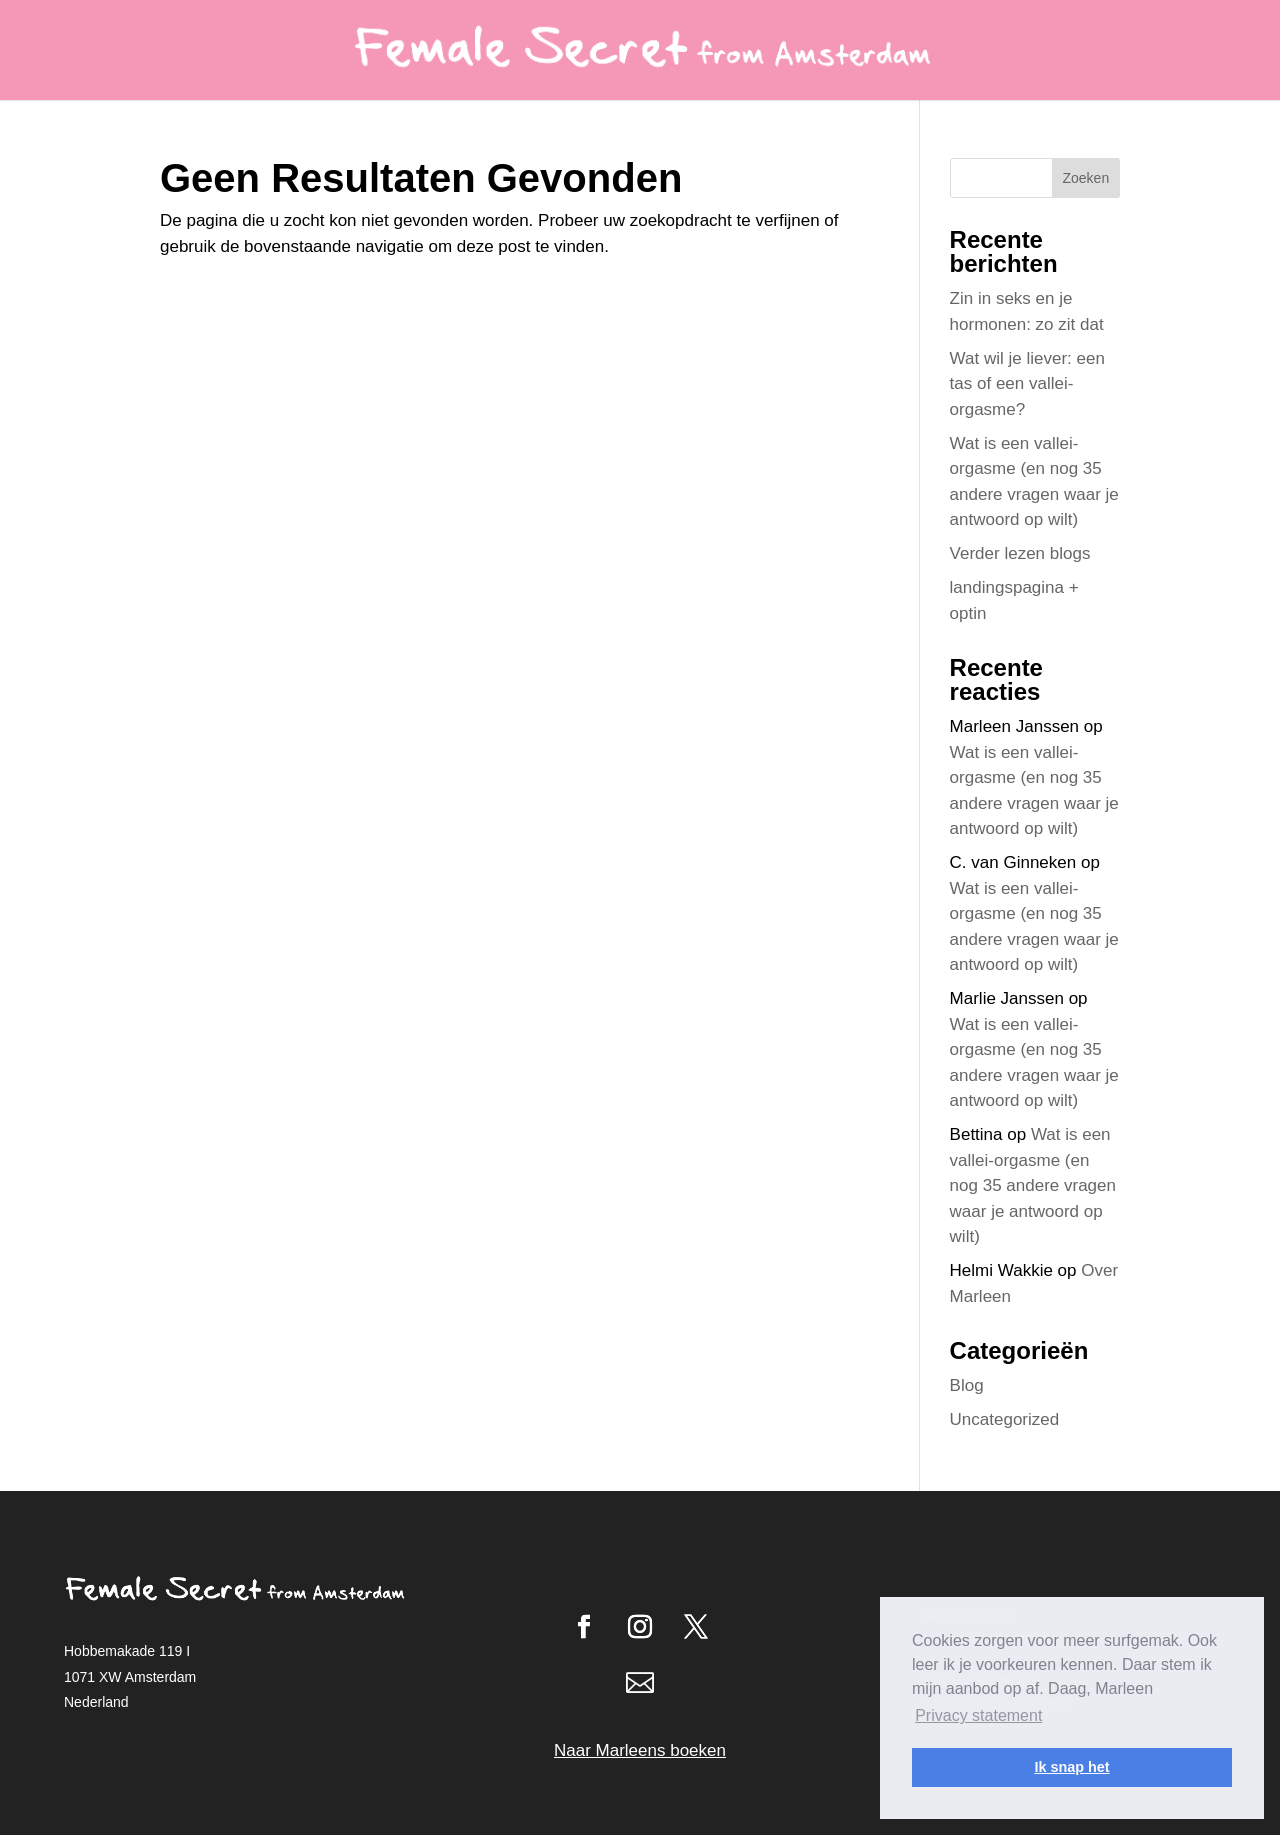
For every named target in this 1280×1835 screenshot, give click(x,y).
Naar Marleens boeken (640, 1750)
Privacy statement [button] (978, 1715)
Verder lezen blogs (1020, 553)
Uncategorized (1005, 1419)
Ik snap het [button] (1071, 1767)
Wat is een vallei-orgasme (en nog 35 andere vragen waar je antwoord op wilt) (1033, 1185)
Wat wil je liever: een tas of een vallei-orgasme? (1027, 384)
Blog (967, 1385)
